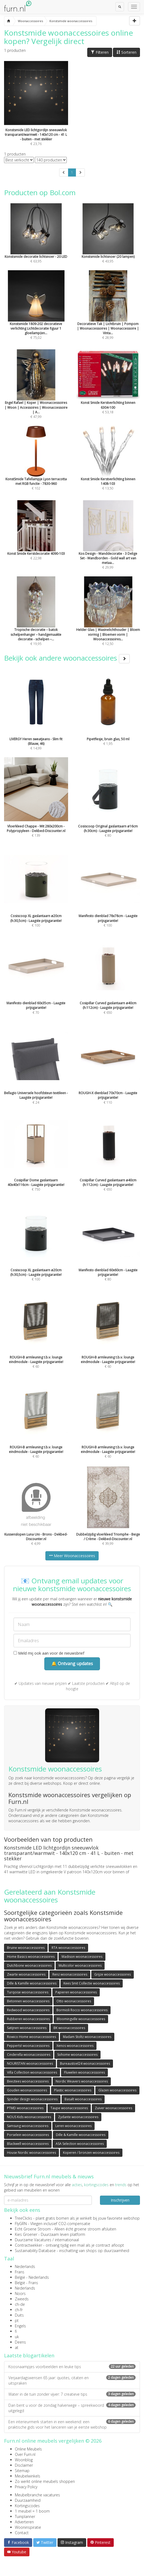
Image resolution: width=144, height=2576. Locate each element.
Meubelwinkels (27, 2476)
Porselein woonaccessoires (28, 2134)
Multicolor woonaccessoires (80, 1965)
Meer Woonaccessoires (72, 1555)
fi (16, 2331)
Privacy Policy (26, 2486)
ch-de (20, 2304)
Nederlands (25, 2266)
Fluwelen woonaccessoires (84, 2072)
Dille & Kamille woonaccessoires (31, 1983)
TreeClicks (23, 2218)
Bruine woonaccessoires (26, 1947)
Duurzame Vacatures (33, 2239)
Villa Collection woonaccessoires (32, 2072)
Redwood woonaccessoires (28, 2010)
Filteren (100, 52)
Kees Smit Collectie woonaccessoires (91, 1983)
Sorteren (126, 52)
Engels (20, 2325)
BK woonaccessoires (69, 2028)
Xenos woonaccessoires (74, 2045)
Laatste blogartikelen (29, 2355)
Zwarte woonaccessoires (26, 1974)
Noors (20, 2293)
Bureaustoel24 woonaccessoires (85, 2063)
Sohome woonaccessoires (77, 2054)
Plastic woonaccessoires (72, 2090)
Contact (22, 2532)
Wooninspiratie (28, 2527)
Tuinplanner (25, 2516)
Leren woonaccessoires (73, 2126)
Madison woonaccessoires (82, 1956)
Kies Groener (26, 2234)
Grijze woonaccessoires (112, 1974)
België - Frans (26, 2282)
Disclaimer (24, 2465)
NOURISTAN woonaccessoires (30, 2063)
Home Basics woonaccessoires (31, 1956)
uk (17, 2336)
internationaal (67, 2239)
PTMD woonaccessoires (25, 2108)
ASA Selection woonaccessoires (80, 2143)
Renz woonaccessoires (69, 1974)
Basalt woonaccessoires (83, 2099)
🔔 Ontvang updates (72, 1663)
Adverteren (24, 2521)
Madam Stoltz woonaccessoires (87, 2036)
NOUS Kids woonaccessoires (29, 2117)
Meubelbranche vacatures (37, 2494)
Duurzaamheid (28, 2500)
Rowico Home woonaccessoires (31, 2036)
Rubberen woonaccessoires (28, 2019)
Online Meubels (28, 2449)
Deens (20, 2342)
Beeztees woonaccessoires (28, 2081)
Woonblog (24, 2459)
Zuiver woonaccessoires (113, 2108)
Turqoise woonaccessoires (27, 1992)
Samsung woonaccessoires (27, 2126)
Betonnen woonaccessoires (28, 2001)
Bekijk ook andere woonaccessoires (67, 658)
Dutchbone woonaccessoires (29, 1965)
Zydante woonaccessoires (78, 2117)
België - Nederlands (32, 2277)
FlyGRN (21, 2223)
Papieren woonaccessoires (76, 1992)
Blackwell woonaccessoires (28, 2143)
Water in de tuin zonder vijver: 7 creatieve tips (72, 2394)
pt (17, 2320)
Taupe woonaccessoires (69, 2108)
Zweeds (22, 2298)
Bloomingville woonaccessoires (81, 2019)
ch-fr (19, 2309)
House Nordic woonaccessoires (31, 2152)
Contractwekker (28, 2245)
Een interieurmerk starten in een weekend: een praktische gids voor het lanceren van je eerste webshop (72, 2424)
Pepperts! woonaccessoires (28, 2045)
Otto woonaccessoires (73, 2001)
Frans (19, 2271)
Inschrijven (120, 2200)
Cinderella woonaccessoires (28, 2054)
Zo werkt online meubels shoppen (45, 2481)
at (16, 2347)
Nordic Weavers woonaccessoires (82, 2081)
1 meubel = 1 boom (32, 2511)
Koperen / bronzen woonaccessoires (91, 2152)
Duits (19, 2315)
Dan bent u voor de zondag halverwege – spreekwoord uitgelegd (72, 2408)
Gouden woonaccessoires (27, 2090)
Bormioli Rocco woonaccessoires (82, 2010)
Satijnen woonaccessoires (26, 2028)
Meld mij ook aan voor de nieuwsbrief (49, 1653)
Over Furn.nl (25, 2454)
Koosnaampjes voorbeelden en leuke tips (72, 2366)
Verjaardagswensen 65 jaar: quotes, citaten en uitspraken (72, 2380)
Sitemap (22, 2470)
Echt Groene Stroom (33, 2229)
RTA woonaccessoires (68, 1947)
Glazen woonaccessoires (117, 2090)
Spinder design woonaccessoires (32, 2099)
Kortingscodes (27, 2505)
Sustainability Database (35, 2250)
